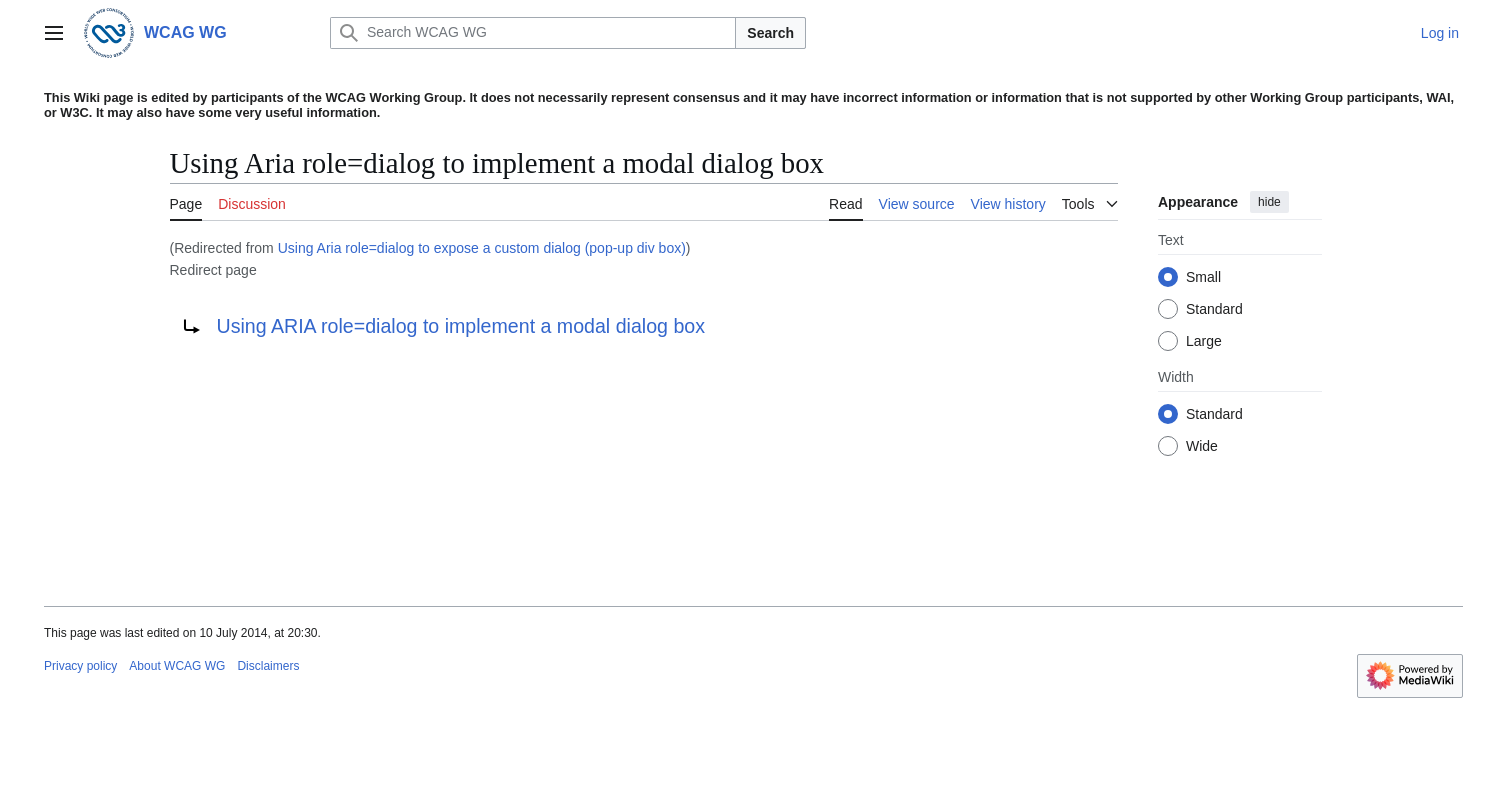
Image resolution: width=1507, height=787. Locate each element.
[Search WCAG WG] (533, 33)
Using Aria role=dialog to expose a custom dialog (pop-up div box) (482, 248)
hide (1269, 202)
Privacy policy (80, 666)
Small (1203, 277)
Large (1204, 341)
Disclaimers (268, 666)
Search (770, 33)
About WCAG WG (177, 666)
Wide (1202, 446)
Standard (1214, 309)
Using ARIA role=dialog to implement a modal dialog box (461, 326)
